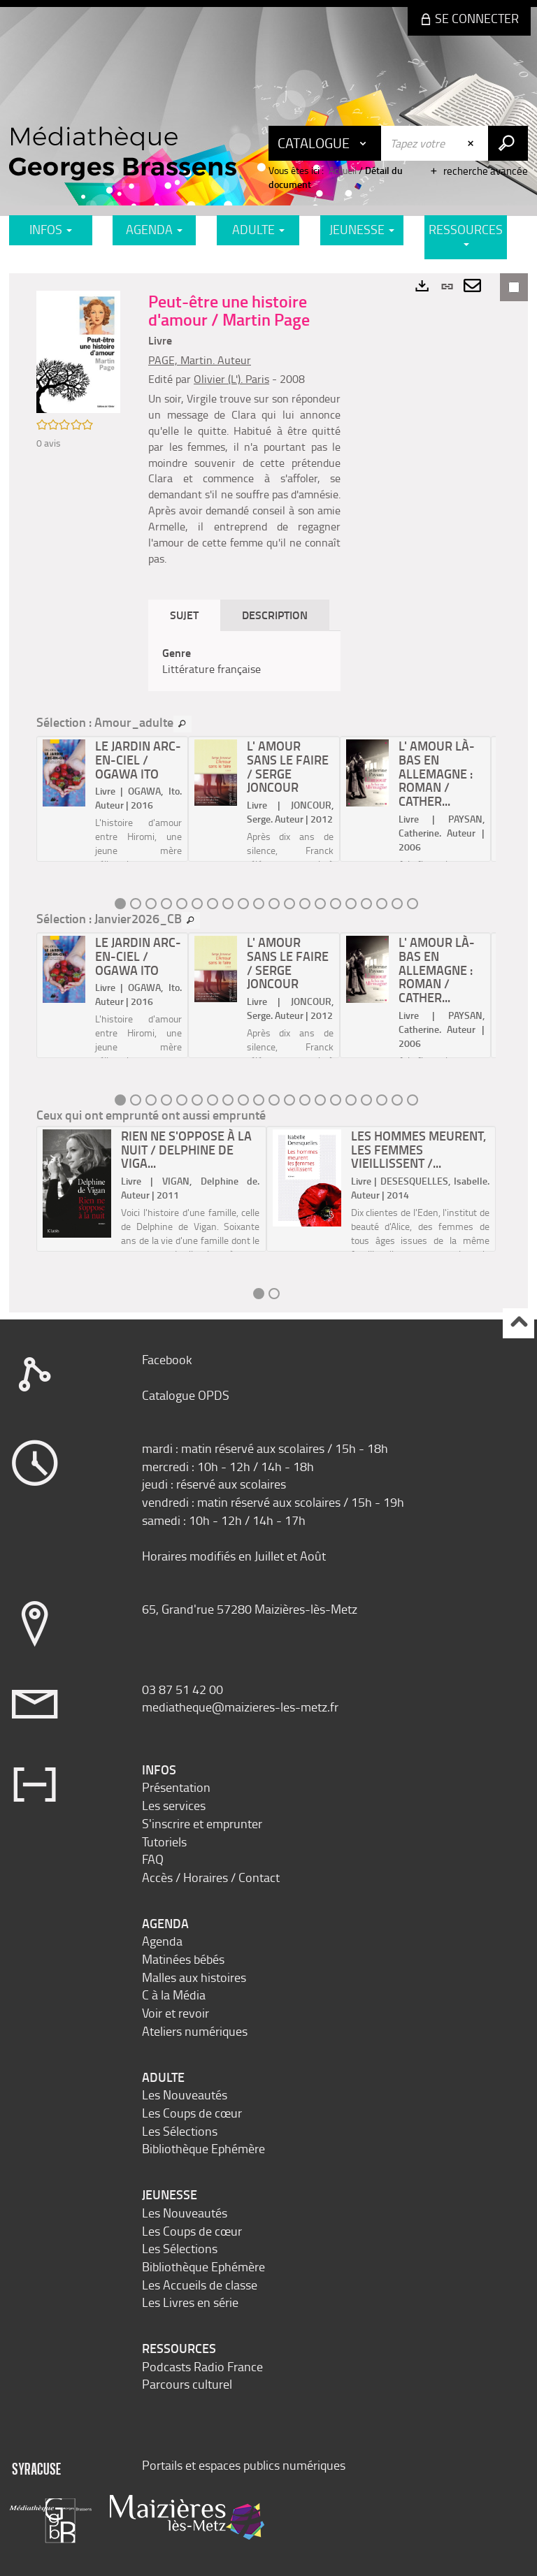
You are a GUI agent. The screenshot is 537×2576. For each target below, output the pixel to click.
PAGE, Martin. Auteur (199, 360)
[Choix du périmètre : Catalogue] (325, 143)
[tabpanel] (244, 661)
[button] (78, 350)
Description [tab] (275, 615)
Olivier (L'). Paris (231, 378)
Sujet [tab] (184, 615)
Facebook (167, 1359)
